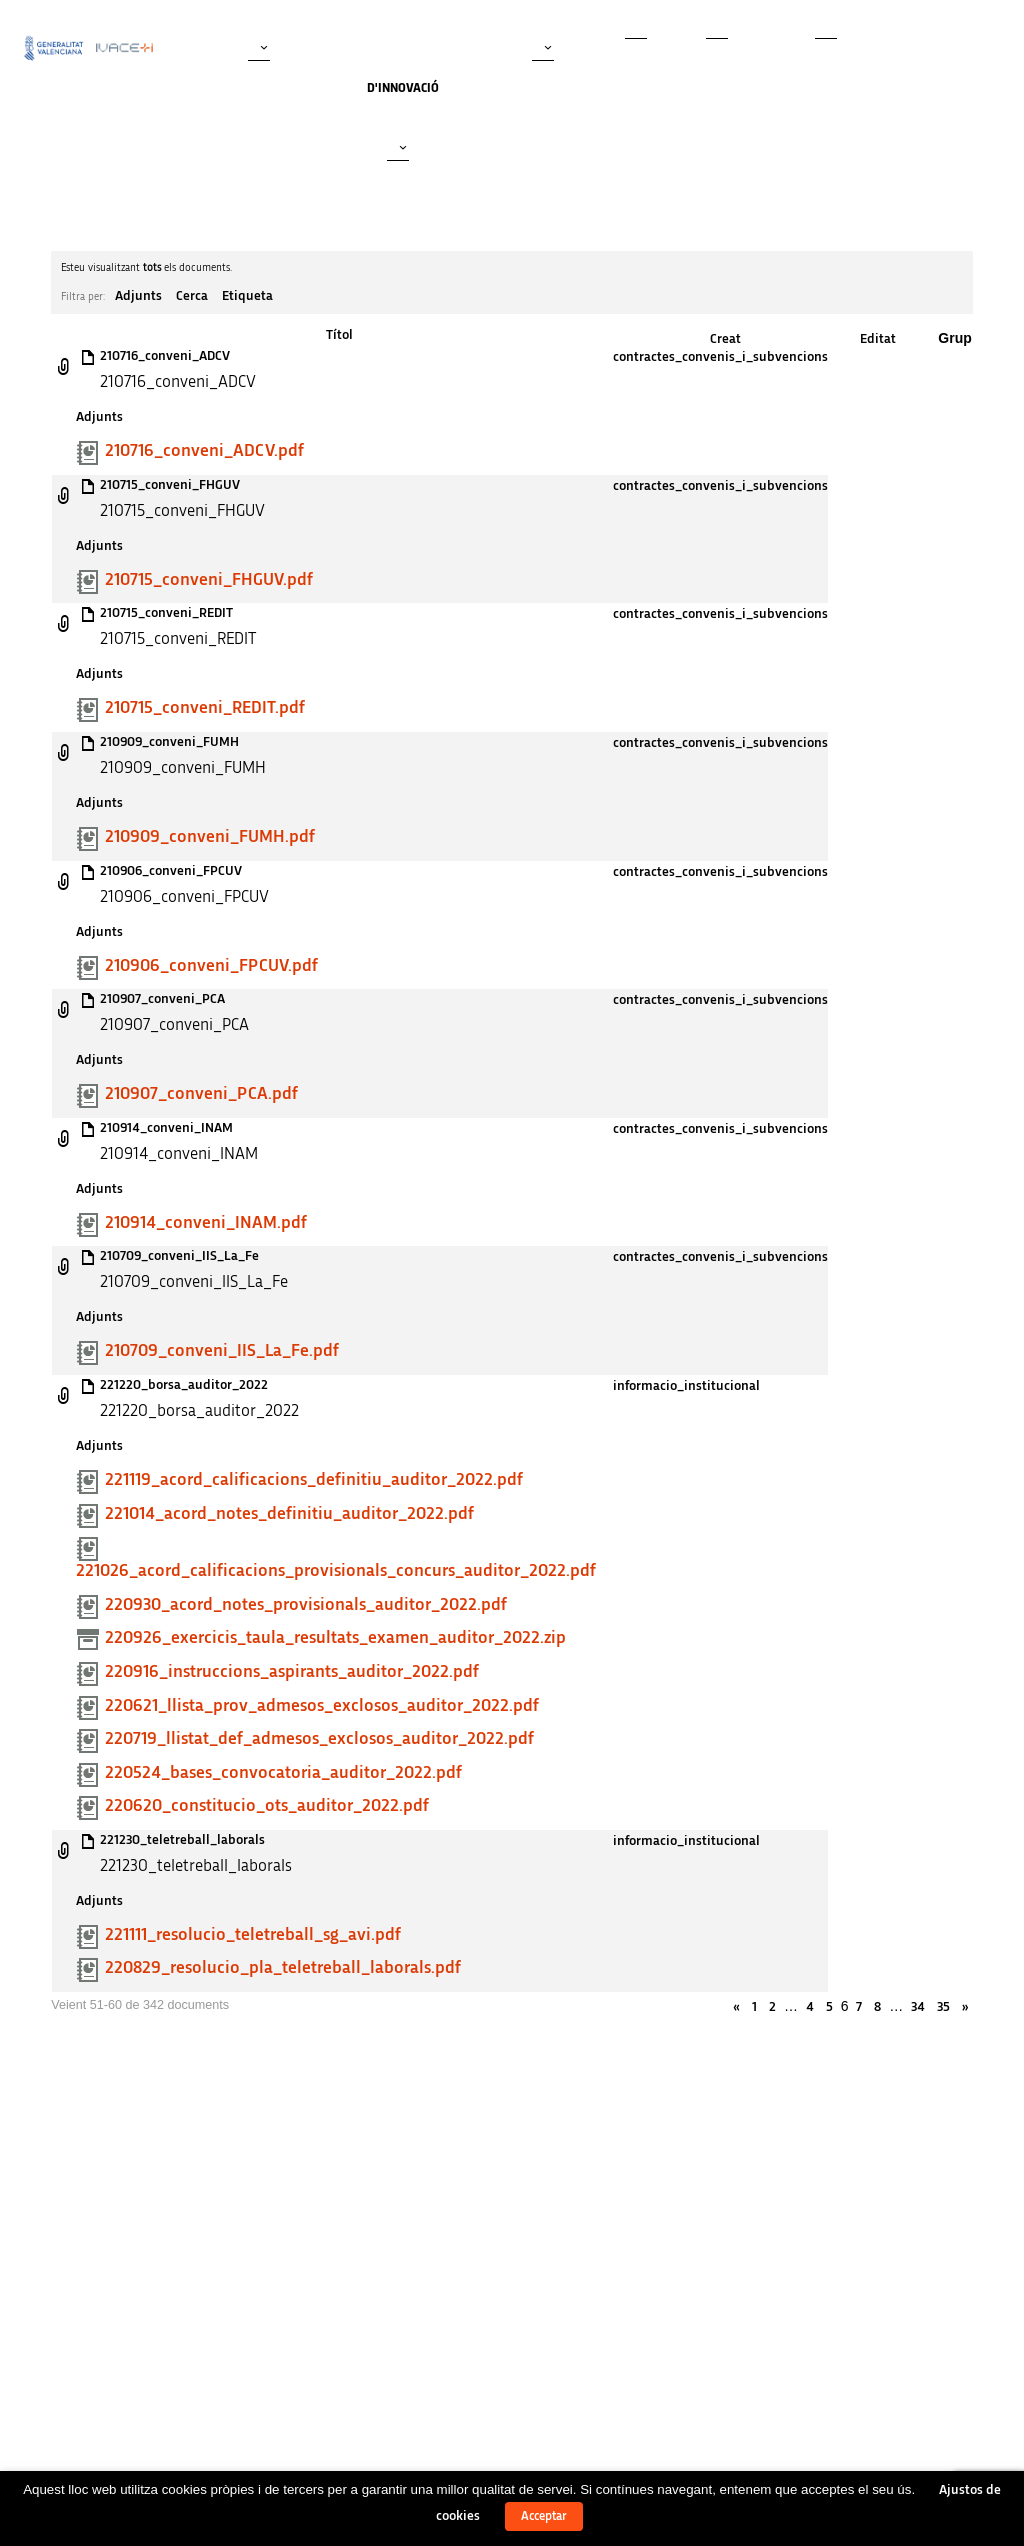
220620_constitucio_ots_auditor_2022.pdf (267, 1806)
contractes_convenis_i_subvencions (720, 357)
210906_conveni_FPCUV (171, 871)
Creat (725, 339)
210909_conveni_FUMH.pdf (210, 837)
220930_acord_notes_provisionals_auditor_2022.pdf (306, 1605)
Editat (878, 339)
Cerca (192, 296)
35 (943, 2007)
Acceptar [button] (544, 2516)
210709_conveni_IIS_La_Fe (179, 1256)
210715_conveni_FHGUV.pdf (209, 580)
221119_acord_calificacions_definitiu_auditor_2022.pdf (314, 1480)
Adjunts (138, 296)
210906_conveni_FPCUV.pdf (211, 966)
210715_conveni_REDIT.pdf (205, 708)
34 (918, 2007)
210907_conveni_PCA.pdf (201, 1094)
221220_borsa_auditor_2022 (184, 1385)
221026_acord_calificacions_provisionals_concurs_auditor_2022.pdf (336, 1571)
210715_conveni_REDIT (166, 613)
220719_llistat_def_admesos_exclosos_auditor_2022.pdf (319, 1739)
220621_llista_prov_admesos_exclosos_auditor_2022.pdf (322, 1706)
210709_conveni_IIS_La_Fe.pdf (222, 1351)
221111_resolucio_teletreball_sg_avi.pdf (253, 1935)
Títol (339, 335)
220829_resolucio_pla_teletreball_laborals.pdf (283, 1968)
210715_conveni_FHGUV (170, 485)
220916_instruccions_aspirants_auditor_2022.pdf (292, 1672)
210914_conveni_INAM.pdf (206, 1223)
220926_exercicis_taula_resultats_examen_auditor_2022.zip (335, 1638)
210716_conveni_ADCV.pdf (204, 451)
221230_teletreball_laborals (182, 1840)
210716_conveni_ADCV (165, 356)
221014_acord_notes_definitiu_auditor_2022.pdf (289, 1514)
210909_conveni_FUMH (169, 742)
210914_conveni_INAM (166, 1128)
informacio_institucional (686, 1386)
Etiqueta (247, 296)
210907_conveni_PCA (162, 999)
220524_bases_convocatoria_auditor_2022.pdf (283, 1773)
